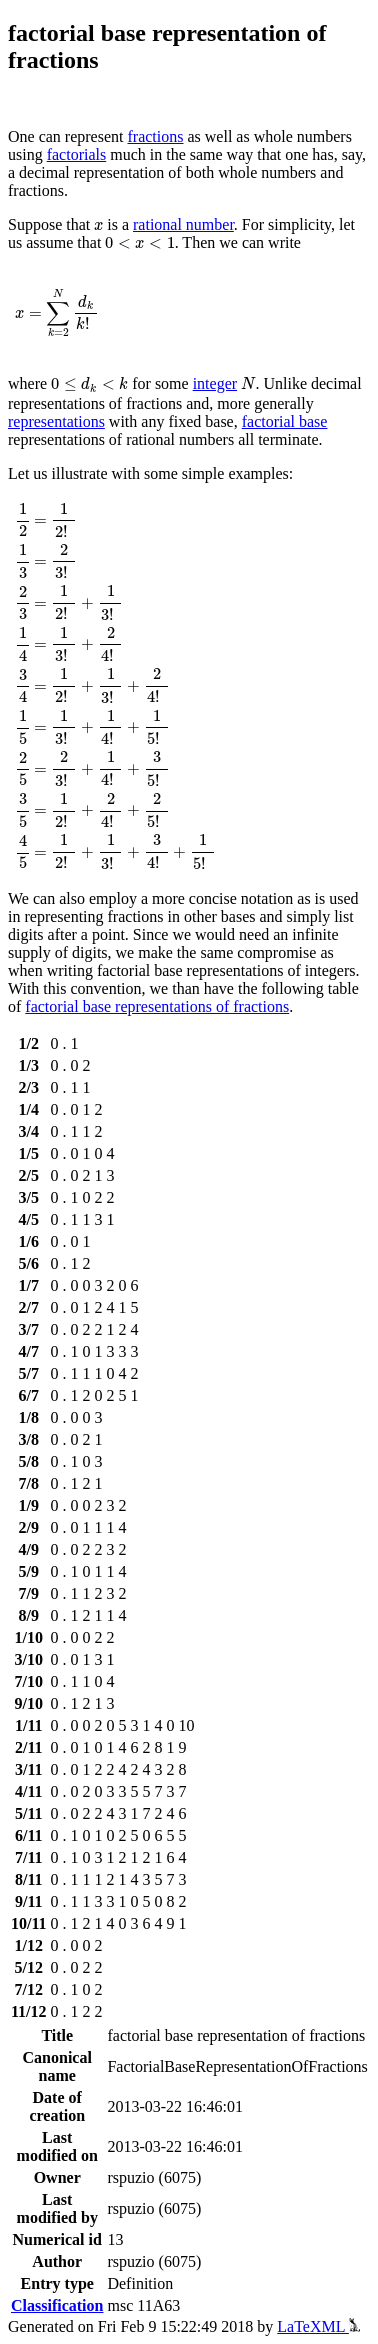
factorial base (285, 421)
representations (56, 421)
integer (215, 383)
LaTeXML (318, 2326)
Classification (57, 2305)
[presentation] (98, 226)
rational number (183, 224)
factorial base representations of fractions (157, 1006)
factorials (77, 154)
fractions (156, 136)
